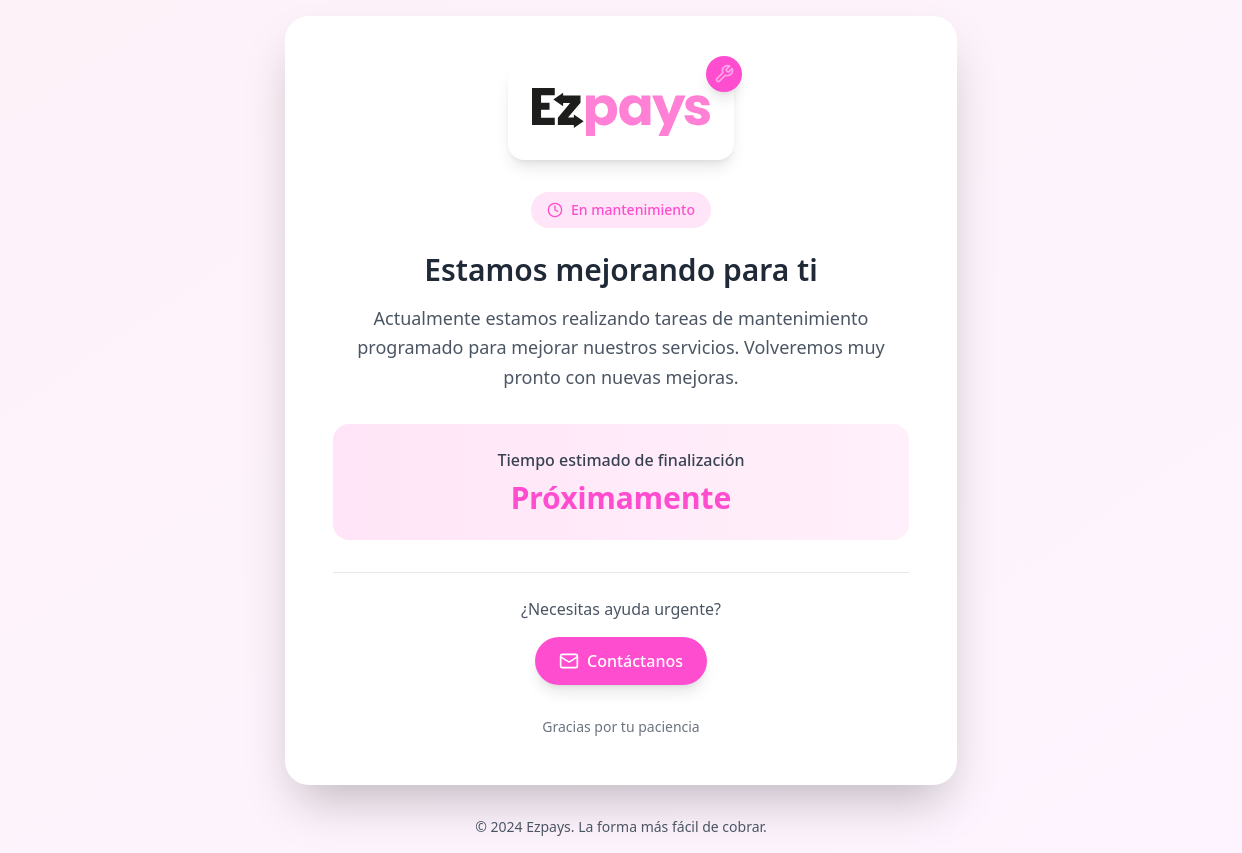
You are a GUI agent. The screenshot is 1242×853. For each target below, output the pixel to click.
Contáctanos (621, 661)
